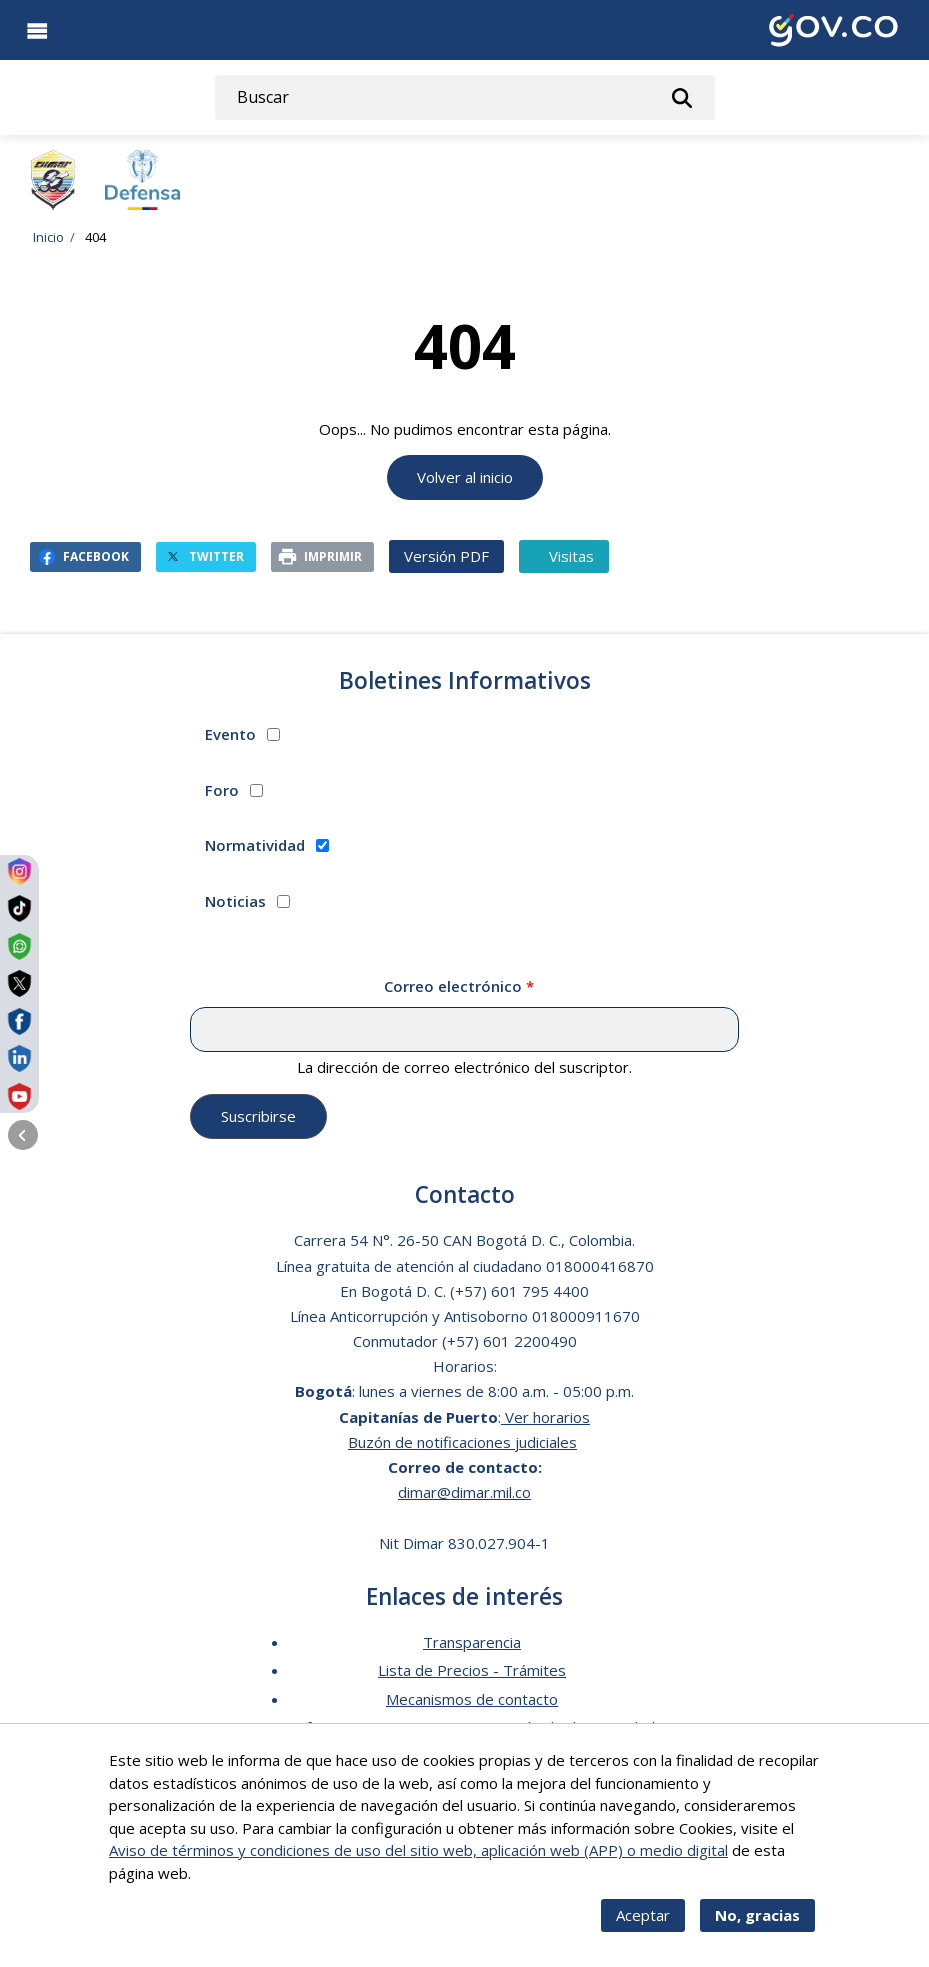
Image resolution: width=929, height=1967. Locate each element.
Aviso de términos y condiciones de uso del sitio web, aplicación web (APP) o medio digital (418, 1865)
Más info (224, 1887)
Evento (230, 734)
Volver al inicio (465, 477)
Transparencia (472, 1642)
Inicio (48, 237)
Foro (222, 790)
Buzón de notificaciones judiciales (462, 1442)
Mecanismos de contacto (472, 1699)
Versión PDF (446, 556)
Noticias (235, 901)
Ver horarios (545, 1417)
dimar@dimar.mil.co (464, 1492)
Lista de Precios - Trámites (472, 1670)
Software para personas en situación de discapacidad (472, 1727)
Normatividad (255, 845)
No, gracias (757, 1930)
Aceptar (643, 1930)
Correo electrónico (453, 986)
